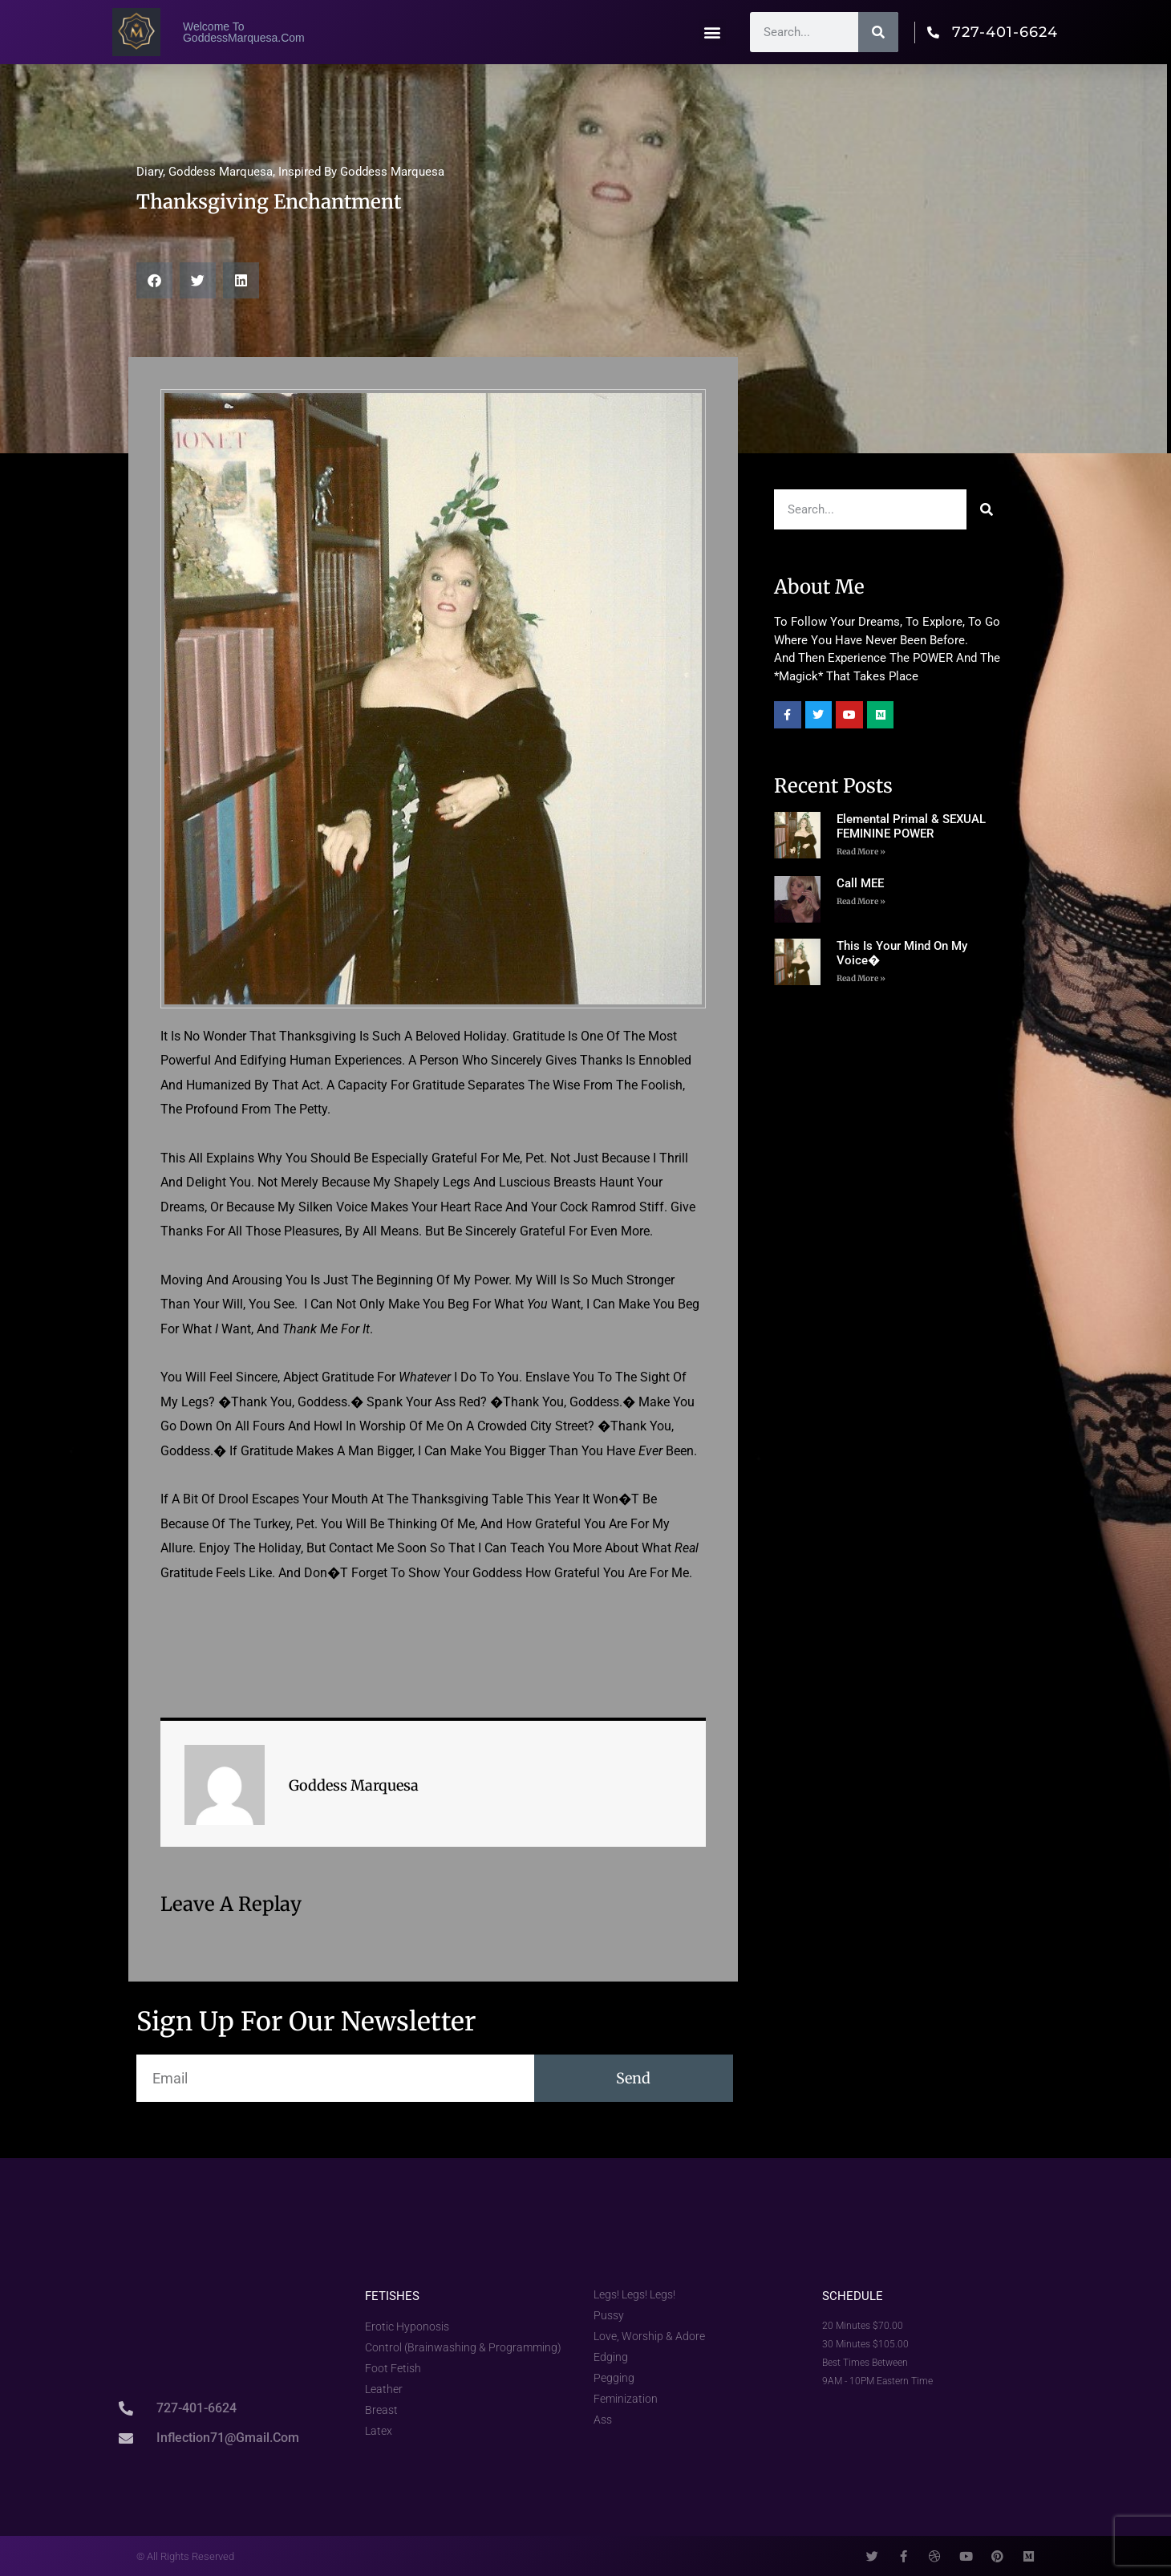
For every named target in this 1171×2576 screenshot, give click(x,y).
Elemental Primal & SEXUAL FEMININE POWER (911, 826)
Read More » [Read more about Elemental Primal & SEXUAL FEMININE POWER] (861, 851)
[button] (712, 32)
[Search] (878, 32)
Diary (149, 171)
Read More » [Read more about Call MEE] (861, 901)
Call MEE (860, 883)
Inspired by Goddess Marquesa (361, 171)
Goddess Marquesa (220, 171)
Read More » (861, 978)
